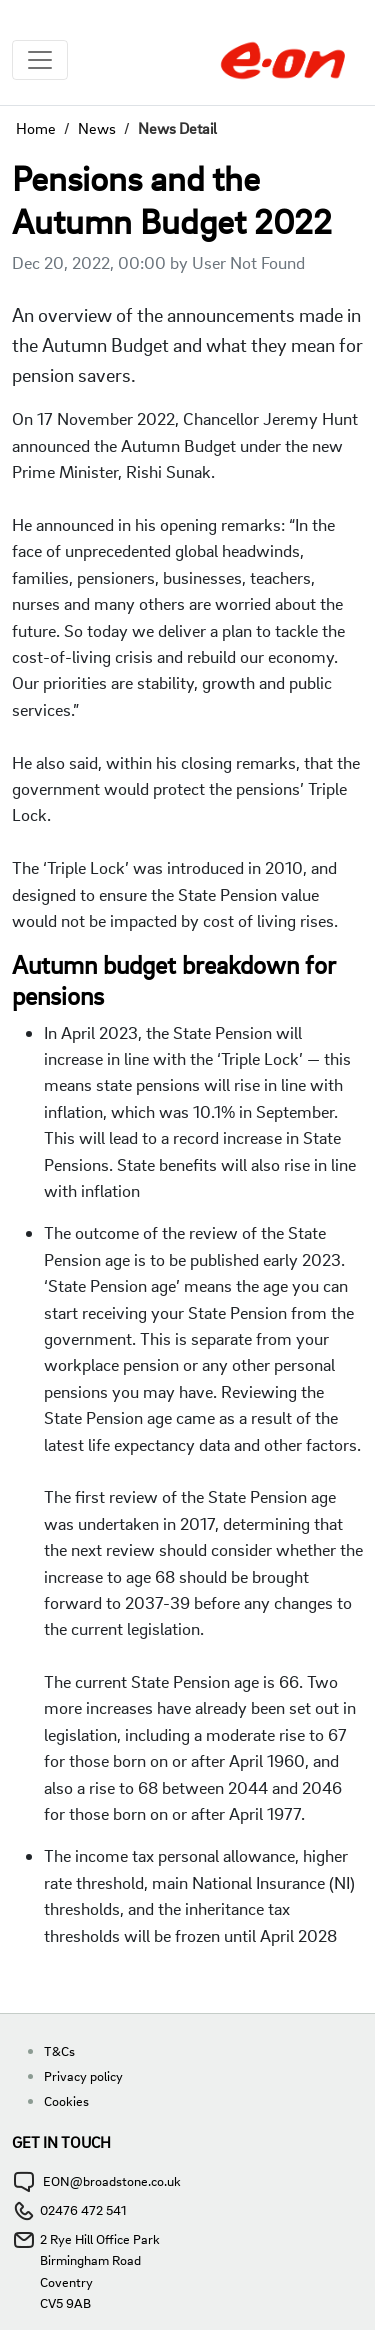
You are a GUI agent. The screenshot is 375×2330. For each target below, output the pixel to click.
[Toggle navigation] (40, 60)
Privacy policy (83, 2075)
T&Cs (59, 2050)
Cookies (66, 2100)
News (97, 128)
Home (36, 128)
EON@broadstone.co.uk (112, 2180)
